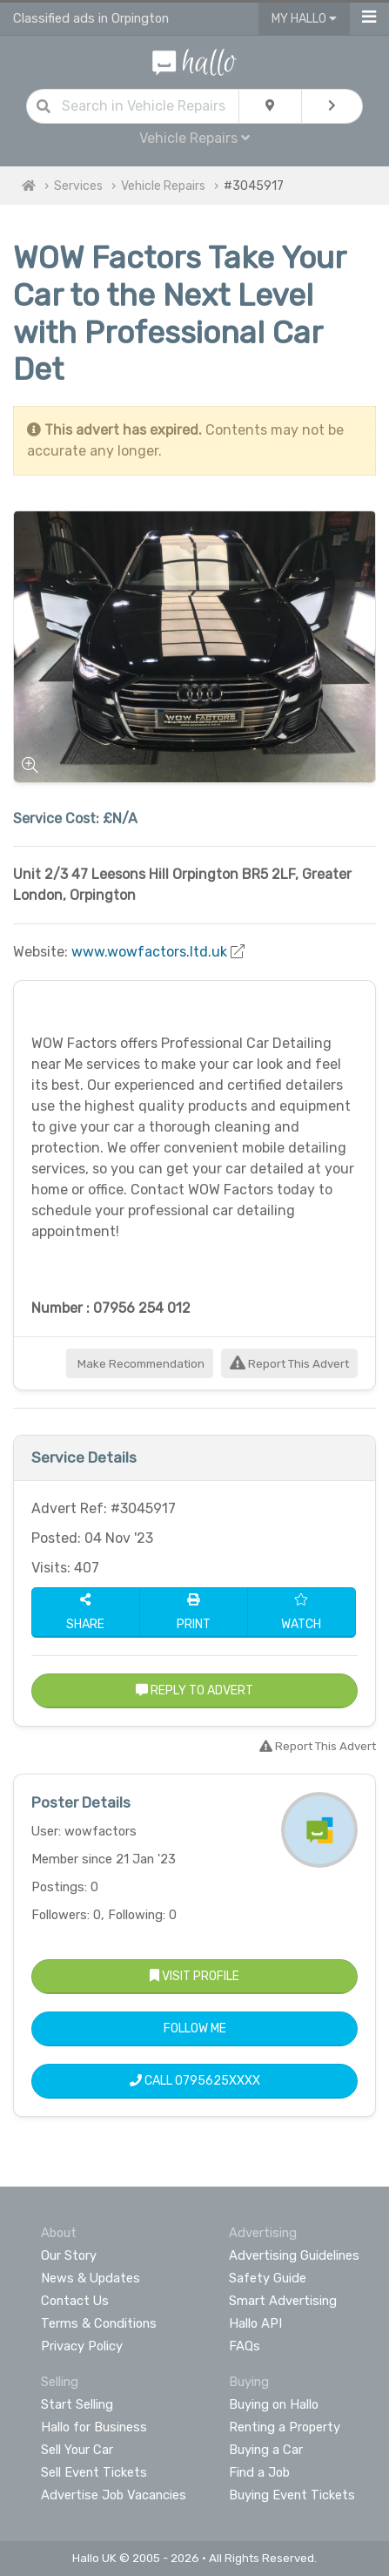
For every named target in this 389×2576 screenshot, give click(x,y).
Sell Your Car (77, 2450)
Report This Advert (289, 1363)
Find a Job (259, 2472)
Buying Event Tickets (292, 2495)
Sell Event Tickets (94, 2472)
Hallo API (255, 2323)
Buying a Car (266, 2450)
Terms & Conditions (99, 2323)
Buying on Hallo (274, 2404)
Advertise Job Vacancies (113, 2495)
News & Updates (90, 2278)
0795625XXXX (217, 2080)
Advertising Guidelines (294, 2255)
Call (195, 2080)
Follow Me (195, 2028)
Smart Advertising (283, 2301)
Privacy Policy (82, 2346)
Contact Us (75, 2301)
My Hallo (304, 18)
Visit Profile (194, 1976)
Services (78, 186)
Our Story (69, 2255)
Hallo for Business (94, 2427)
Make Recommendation (140, 1363)
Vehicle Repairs (194, 138)
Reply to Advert (194, 1690)
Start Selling (77, 2404)
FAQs (244, 2346)
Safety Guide (267, 2278)
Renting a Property (284, 2427)
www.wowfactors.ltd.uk (149, 951)
